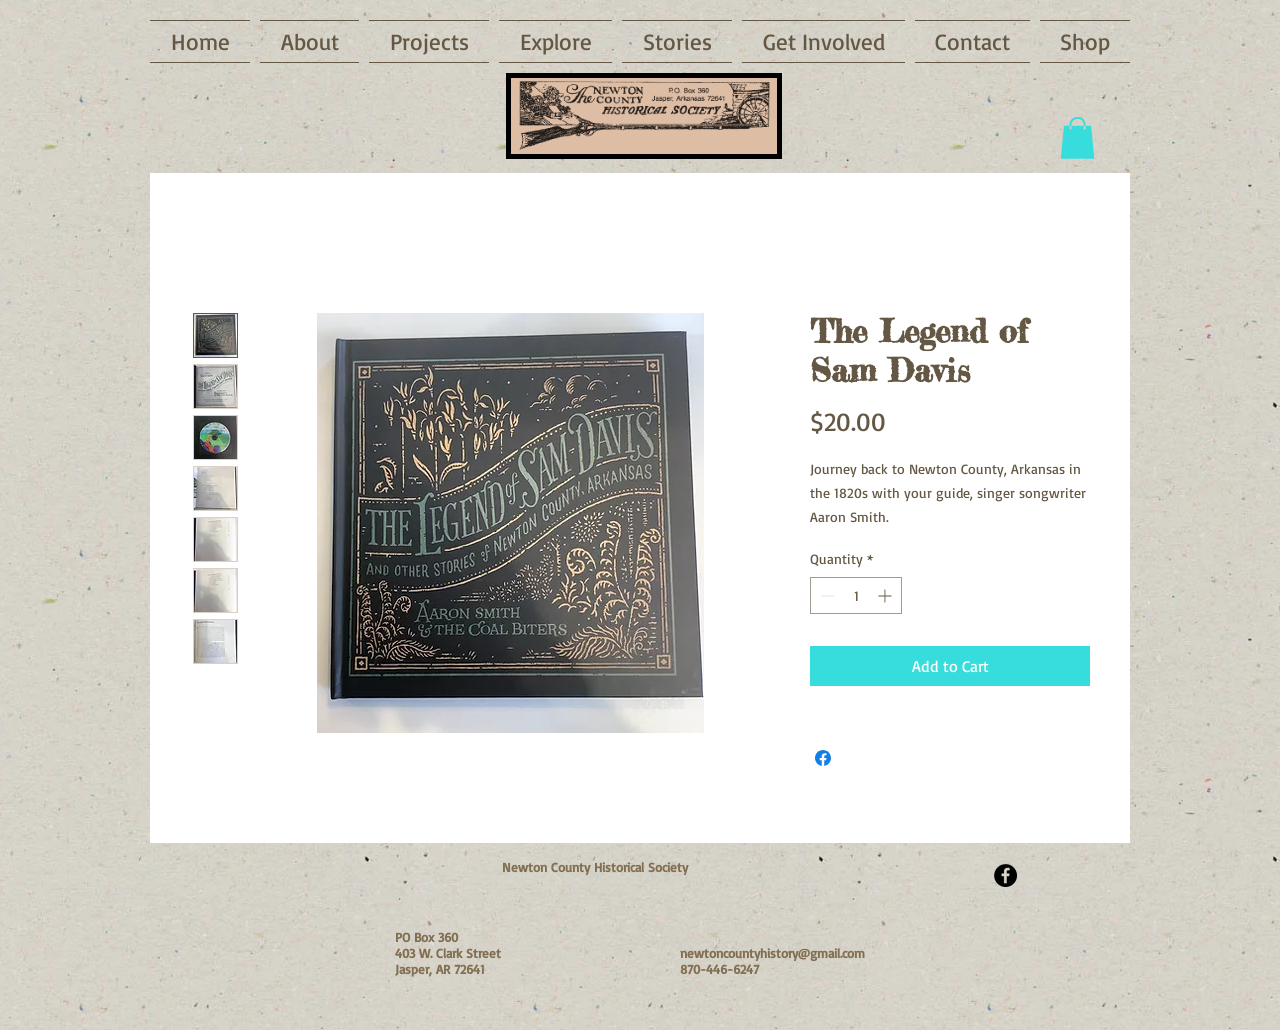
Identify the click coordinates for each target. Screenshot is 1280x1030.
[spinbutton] (856, 595)
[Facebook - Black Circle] (1005, 875)
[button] (555, 41)
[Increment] (886, 595)
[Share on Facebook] (823, 758)
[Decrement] (825, 595)
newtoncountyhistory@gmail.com (772, 953)
